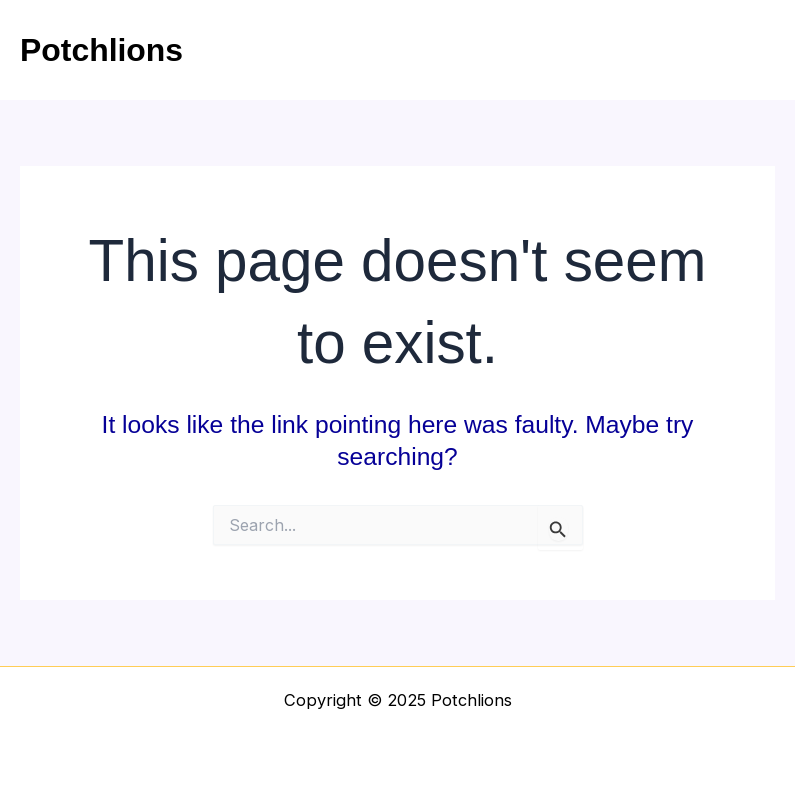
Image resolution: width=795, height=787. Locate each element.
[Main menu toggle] (752, 50)
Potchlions (101, 50)
